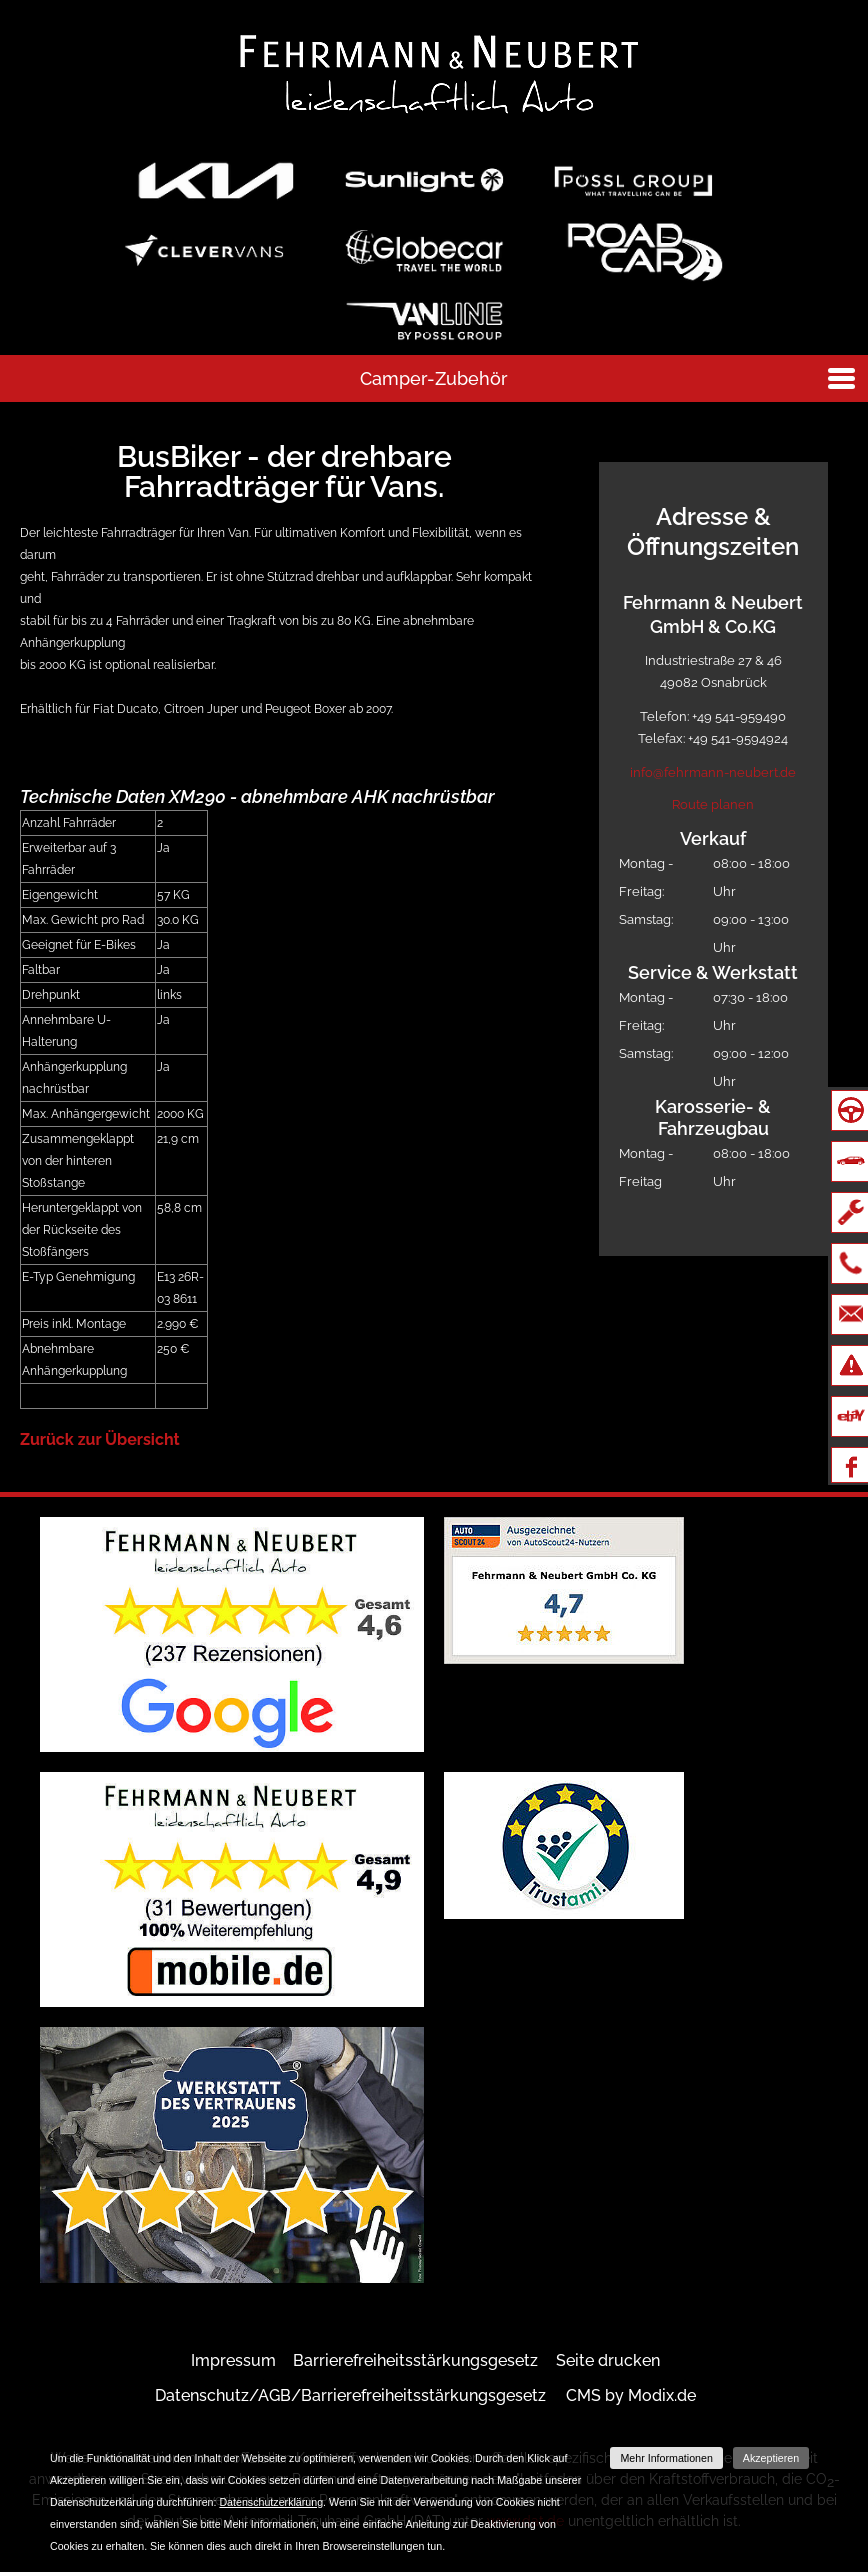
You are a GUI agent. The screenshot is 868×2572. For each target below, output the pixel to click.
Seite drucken (608, 2360)
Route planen (713, 804)
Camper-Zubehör (434, 378)
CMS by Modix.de (631, 2395)
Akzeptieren (771, 2458)
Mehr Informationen (666, 2458)
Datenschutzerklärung (271, 2502)
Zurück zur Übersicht (100, 1439)
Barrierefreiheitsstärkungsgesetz (415, 2360)
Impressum (233, 2360)
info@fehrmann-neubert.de (713, 772)
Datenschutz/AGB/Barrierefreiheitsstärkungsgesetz (350, 2395)
